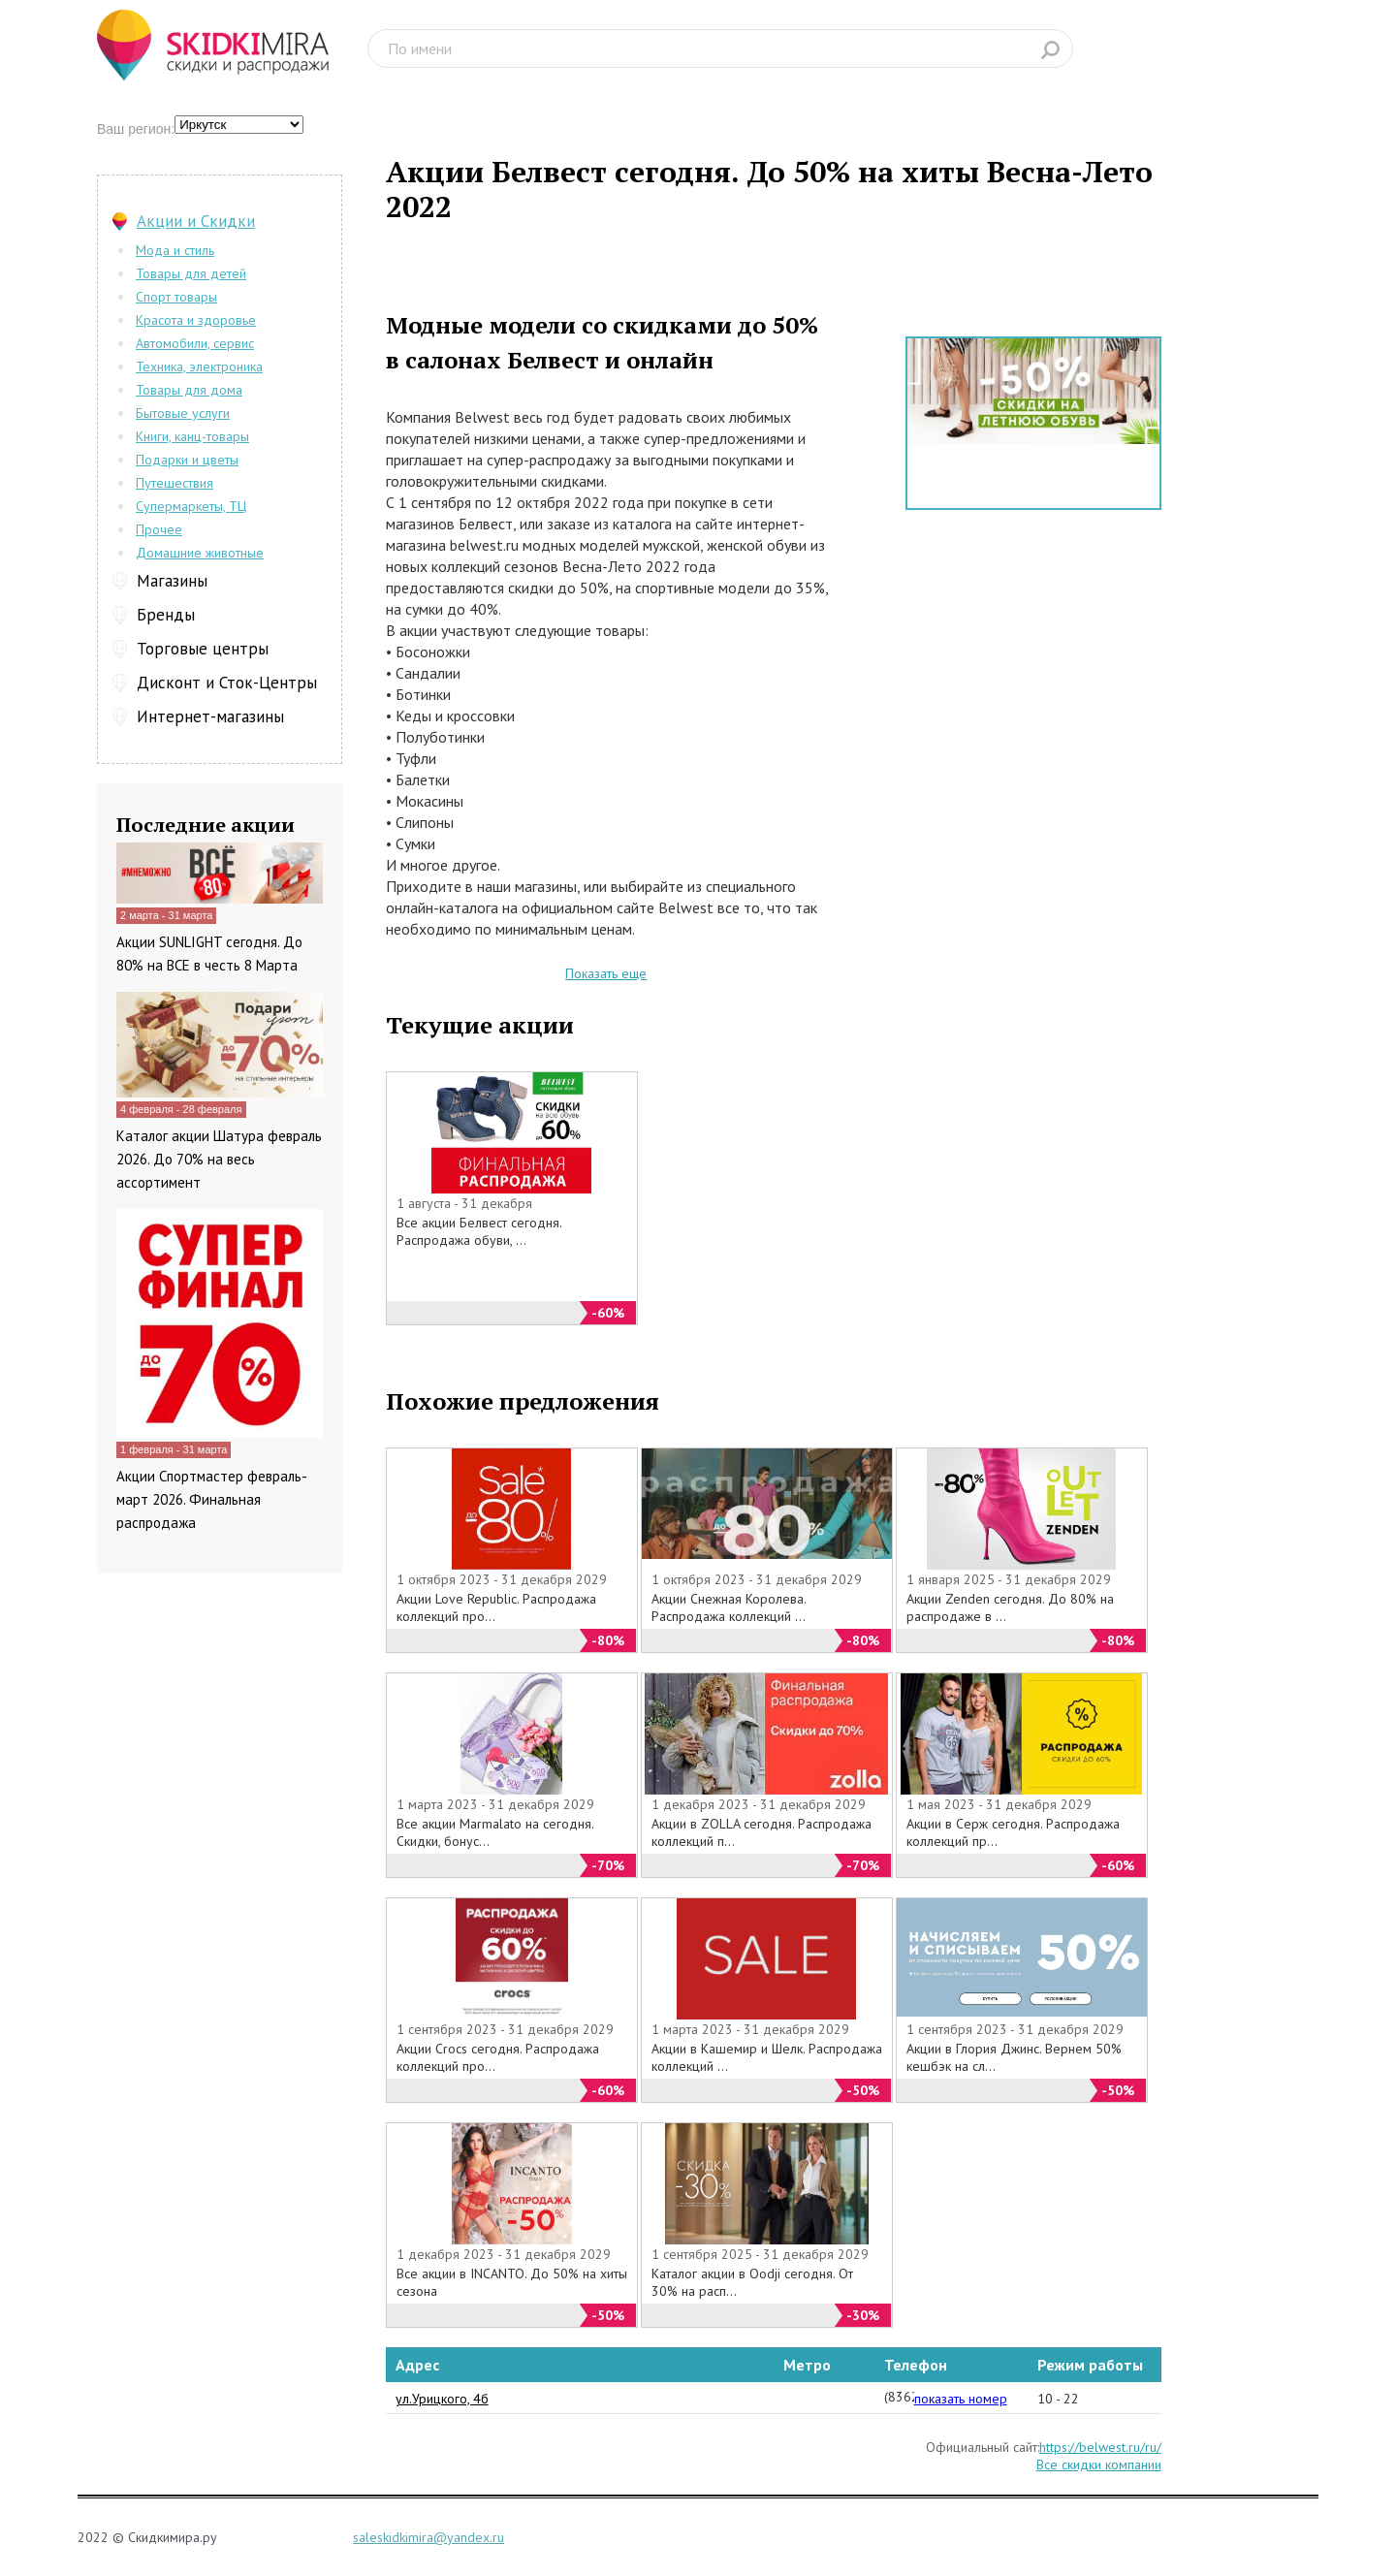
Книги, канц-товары (192, 436)
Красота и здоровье (196, 320)
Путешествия (174, 483)
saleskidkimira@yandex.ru (428, 2537)
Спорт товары (176, 296)
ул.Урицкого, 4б (442, 2398)
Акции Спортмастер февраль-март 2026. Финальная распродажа (211, 1499)
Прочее (159, 529)
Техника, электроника (199, 366)
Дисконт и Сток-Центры (227, 682)
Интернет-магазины (210, 716)
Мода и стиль (175, 250)
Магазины (172, 580)
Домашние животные (200, 552)
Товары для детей (191, 273)
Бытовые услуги (183, 413)
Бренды (166, 614)
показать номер (960, 2398)
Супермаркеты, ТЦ (191, 506)
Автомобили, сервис (195, 343)
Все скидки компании (1098, 2464)
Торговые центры (203, 648)
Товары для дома (189, 389)
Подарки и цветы (187, 459)
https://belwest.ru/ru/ (1100, 2447)
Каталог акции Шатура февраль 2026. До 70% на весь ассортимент (219, 1159)
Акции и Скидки (196, 221)
